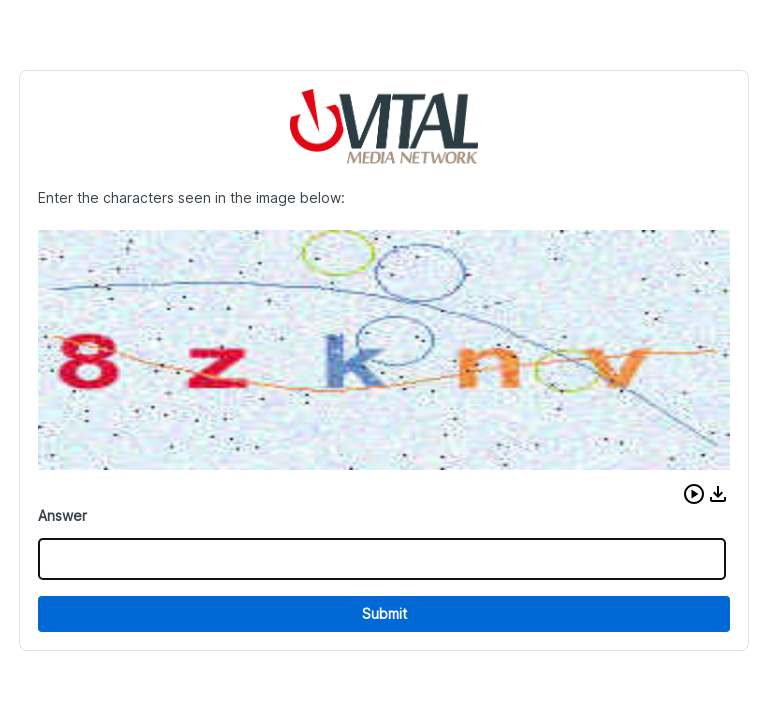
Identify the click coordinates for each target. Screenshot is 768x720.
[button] (694, 494)
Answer (62, 515)
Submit (384, 613)
